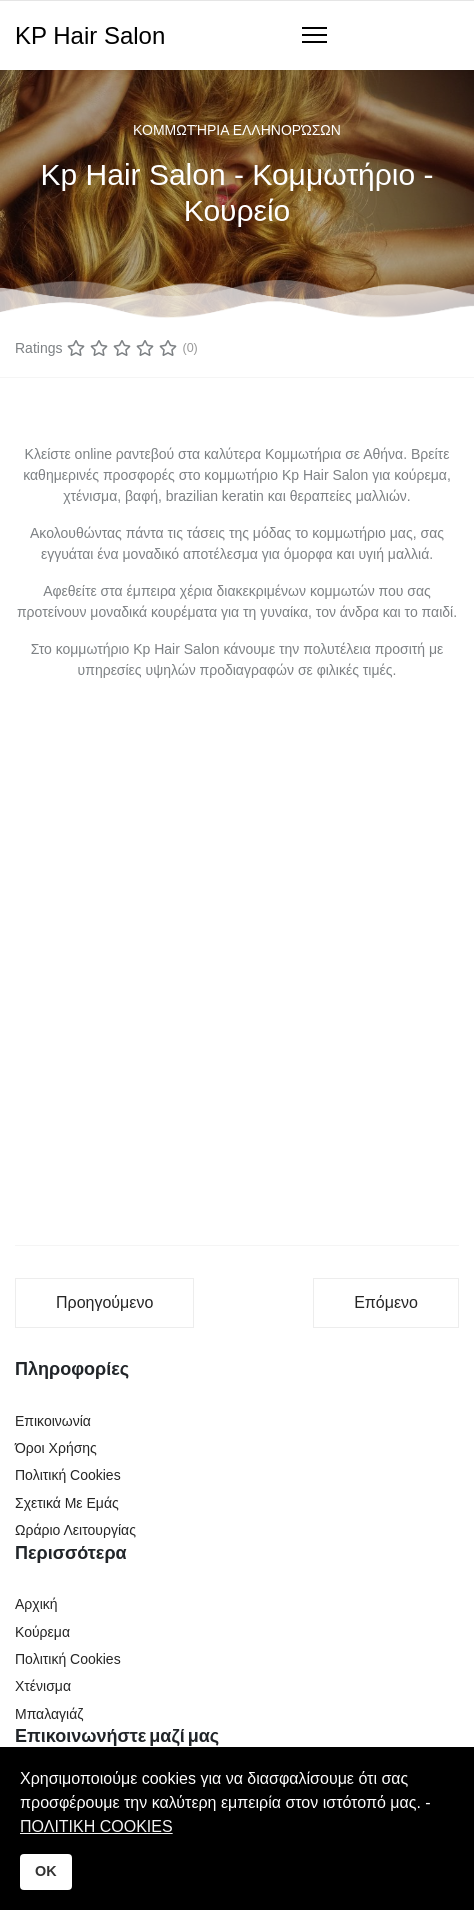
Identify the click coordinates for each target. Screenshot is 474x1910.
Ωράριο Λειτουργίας (75, 1530)
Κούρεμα (42, 1632)
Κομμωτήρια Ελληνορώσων (237, 130)
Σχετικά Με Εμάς (67, 1503)
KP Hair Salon (90, 36)
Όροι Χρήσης (56, 1448)
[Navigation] (314, 36)
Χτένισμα (43, 1686)
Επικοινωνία (53, 1421)
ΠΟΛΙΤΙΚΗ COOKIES (96, 1826)
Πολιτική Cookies (68, 1475)
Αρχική (36, 1604)
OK (46, 1871)
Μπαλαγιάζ (49, 1714)
